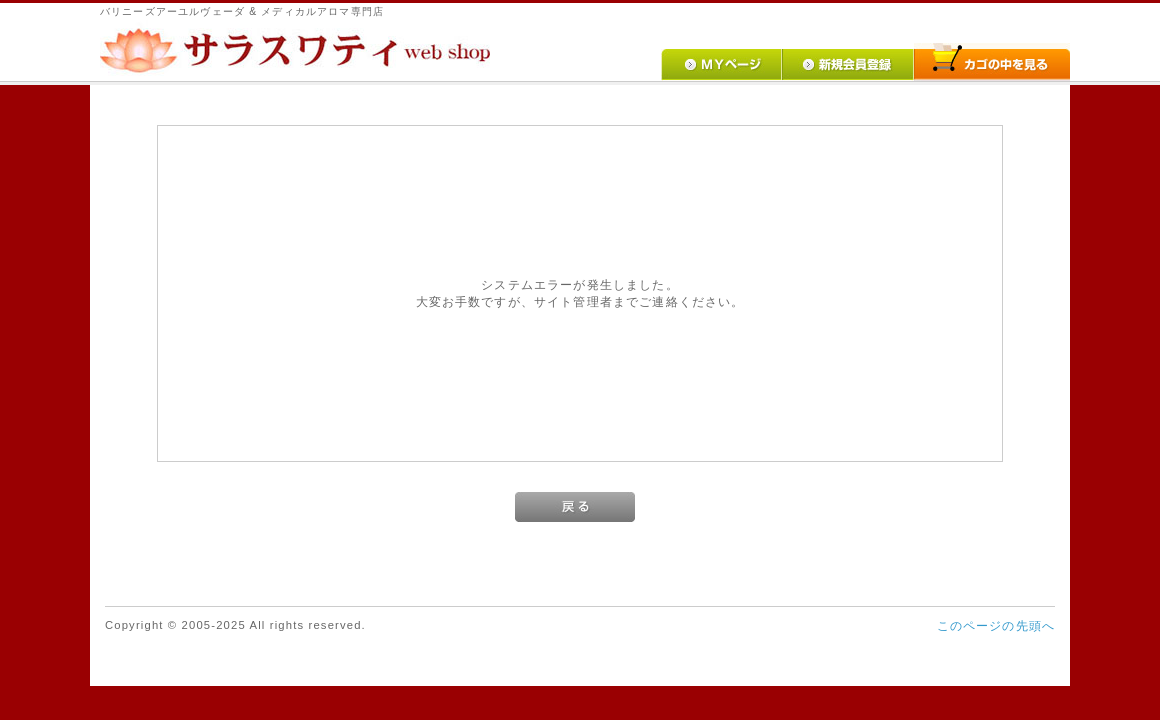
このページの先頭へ (996, 625)
